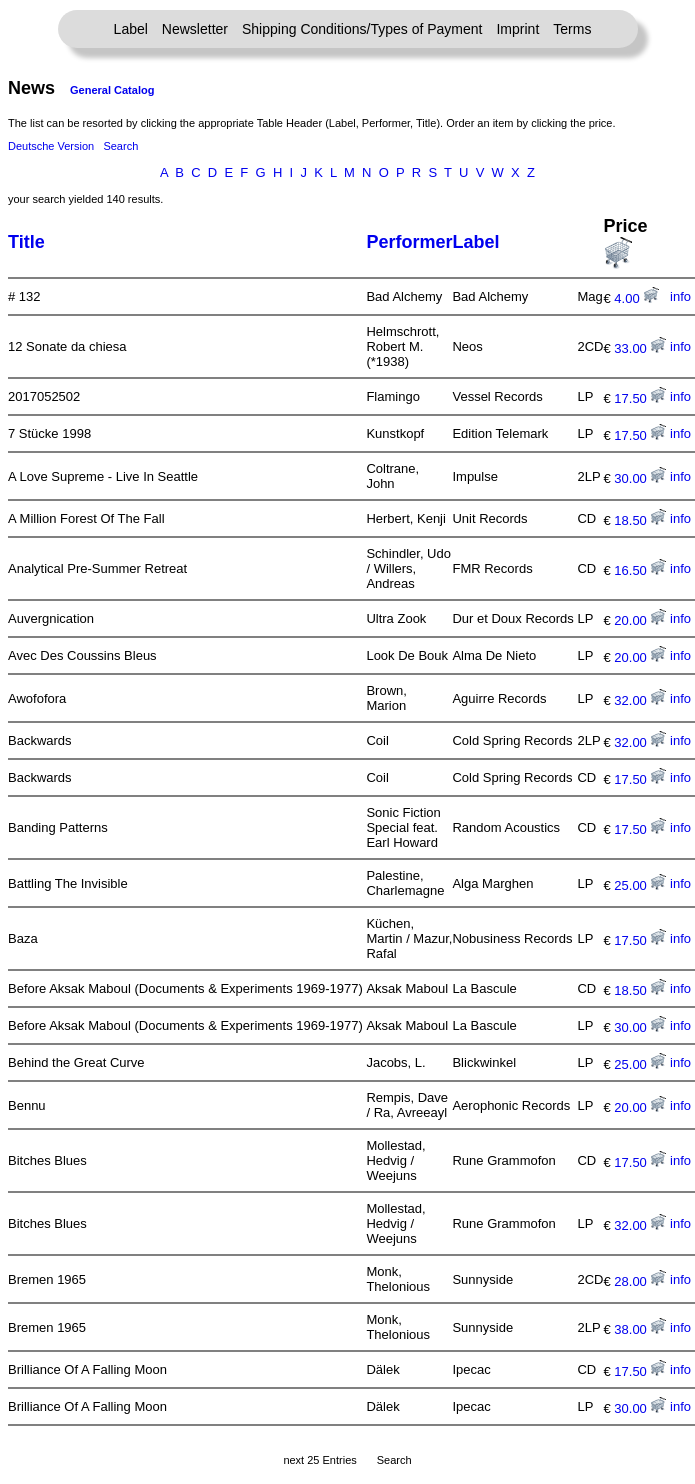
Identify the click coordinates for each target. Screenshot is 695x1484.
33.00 (640, 348)
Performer (409, 242)
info (680, 296)
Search (120, 146)
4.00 (636, 298)
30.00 (640, 478)
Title (26, 242)
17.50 (640, 398)
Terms (572, 29)
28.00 (640, 1281)
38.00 (640, 1329)
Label (131, 29)
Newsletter (195, 29)
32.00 (640, 700)
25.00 (640, 885)
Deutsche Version (51, 146)
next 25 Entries (319, 1460)
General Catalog (112, 90)
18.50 (640, 520)
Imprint (517, 29)
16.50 (640, 570)
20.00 (640, 620)
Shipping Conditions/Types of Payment (362, 29)
